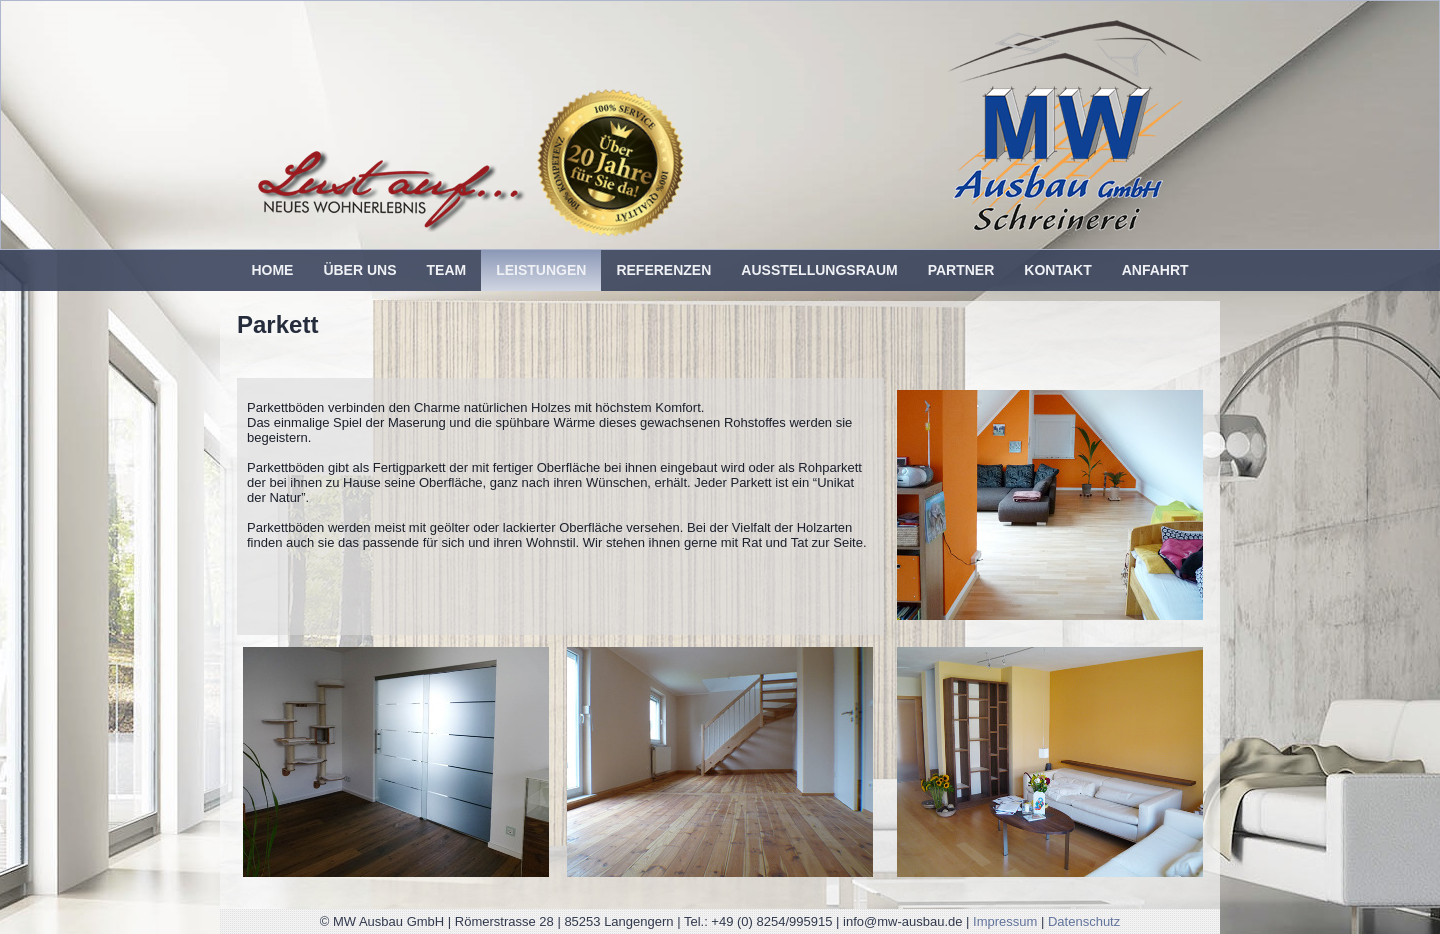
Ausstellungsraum (819, 270)
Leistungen (541, 270)
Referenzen (663, 270)
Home (272, 270)
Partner (961, 270)
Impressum (1005, 921)
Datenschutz (1084, 921)
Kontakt (1057, 270)
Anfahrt (1155, 270)
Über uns (359, 270)
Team (447, 270)
